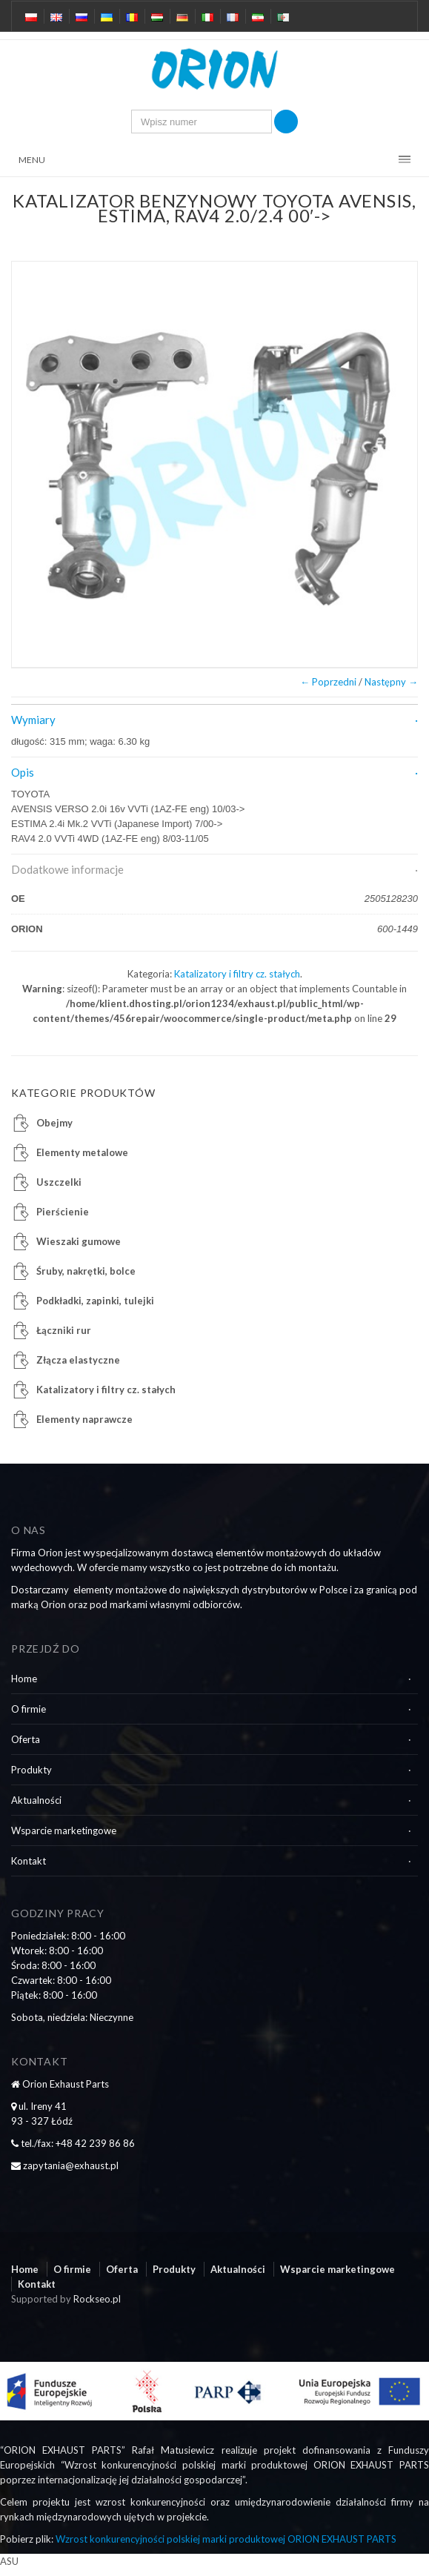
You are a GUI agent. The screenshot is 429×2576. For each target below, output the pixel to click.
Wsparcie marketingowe (63, 1830)
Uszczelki (59, 1182)
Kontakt (28, 1861)
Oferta (25, 1739)
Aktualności (36, 1800)
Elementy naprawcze (84, 1419)
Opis (22, 772)
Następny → (391, 682)
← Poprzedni (328, 682)
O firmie (28, 1709)
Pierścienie (62, 1212)
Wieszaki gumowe (78, 1241)
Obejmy (54, 1123)
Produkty (31, 1770)
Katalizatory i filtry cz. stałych (237, 974)
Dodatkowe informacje (67, 869)
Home (24, 1678)
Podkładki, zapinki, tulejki (95, 1301)
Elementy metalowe (82, 1152)
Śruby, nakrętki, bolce (86, 1271)
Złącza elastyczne (78, 1360)
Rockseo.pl (97, 2299)
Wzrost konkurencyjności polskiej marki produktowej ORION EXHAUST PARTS (226, 2539)
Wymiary (33, 719)
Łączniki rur (63, 1330)
